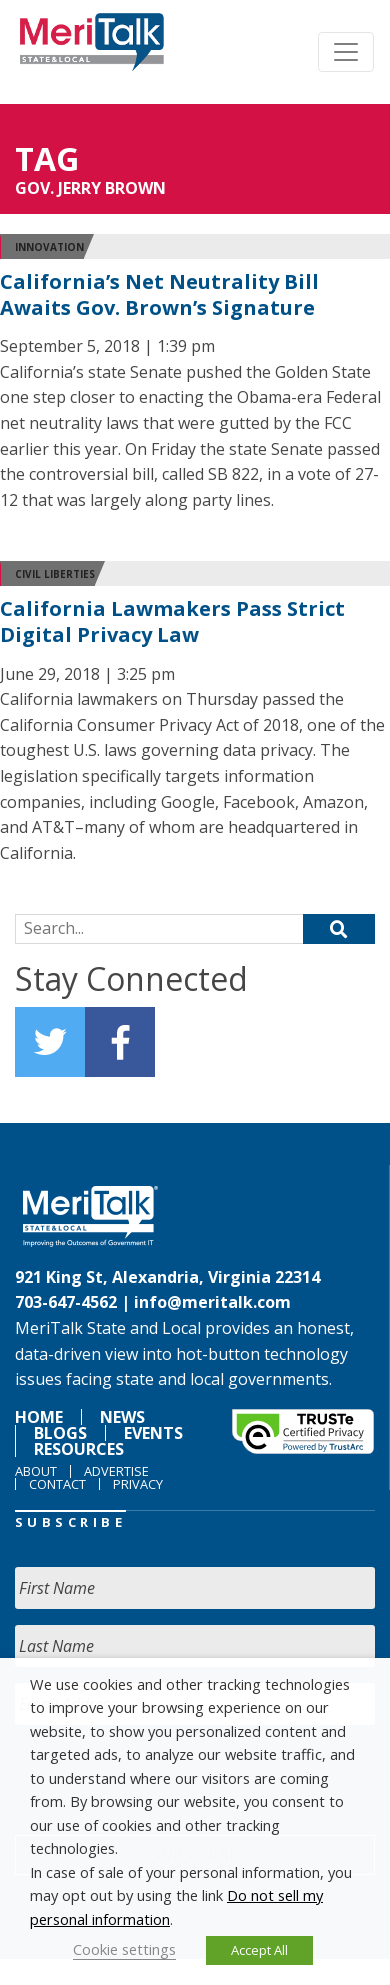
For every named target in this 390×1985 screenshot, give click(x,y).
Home (39, 1417)
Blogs (60, 1433)
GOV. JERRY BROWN (90, 188)
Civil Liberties (55, 574)
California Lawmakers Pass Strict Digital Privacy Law (172, 621)
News (122, 1417)
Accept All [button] (259, 1950)
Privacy (138, 1484)
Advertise (116, 1471)
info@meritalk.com (212, 1302)
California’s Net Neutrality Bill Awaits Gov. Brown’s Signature (159, 294)
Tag (47, 158)
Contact (57, 1484)
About (36, 1471)
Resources (79, 1449)
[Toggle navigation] (346, 52)
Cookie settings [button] (124, 1949)
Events (153, 1433)
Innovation (49, 247)
